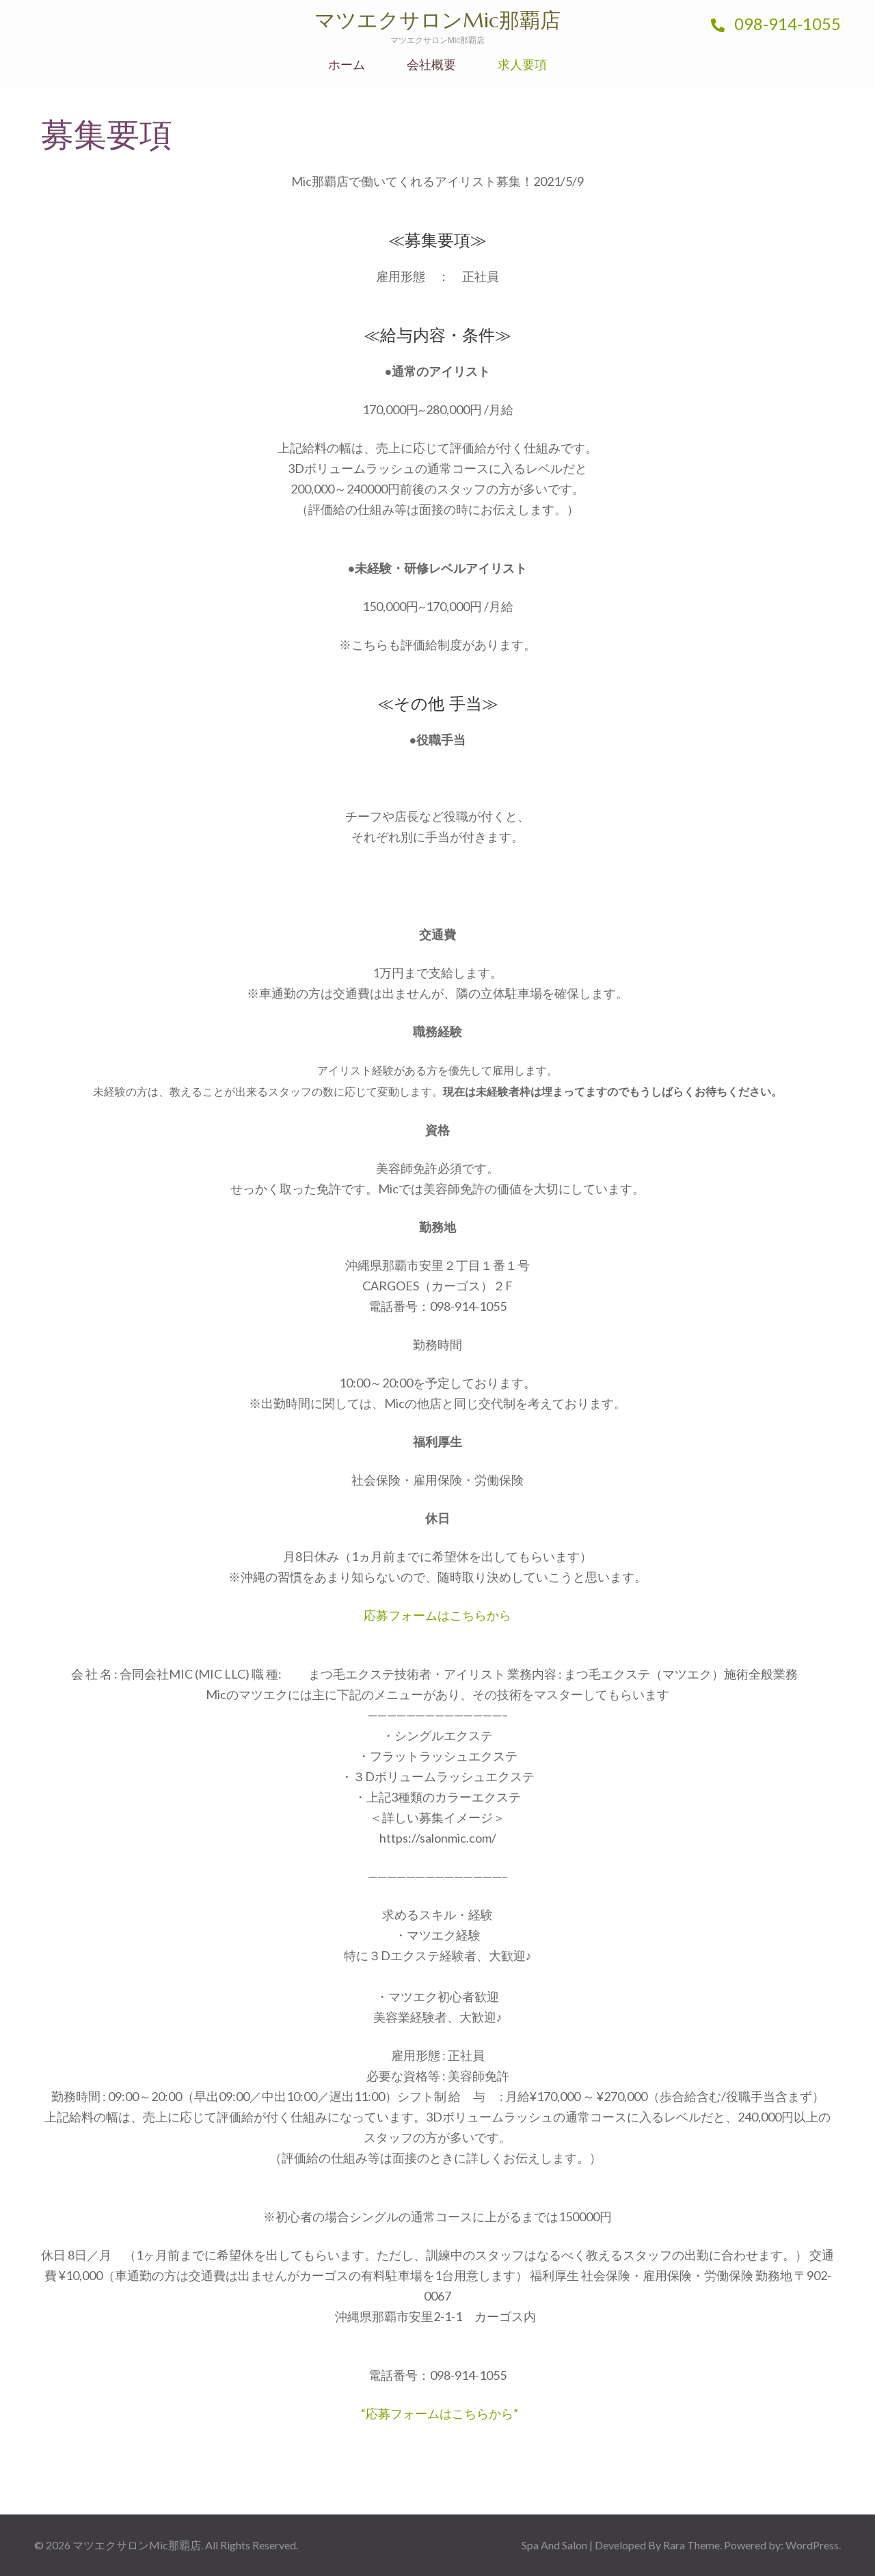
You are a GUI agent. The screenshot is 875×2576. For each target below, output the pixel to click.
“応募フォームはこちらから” (439, 2413)
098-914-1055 (776, 23)
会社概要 (431, 64)
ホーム (346, 64)
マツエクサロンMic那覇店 (437, 20)
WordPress (812, 2544)
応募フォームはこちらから (437, 1615)
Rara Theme (691, 2544)
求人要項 (522, 64)
